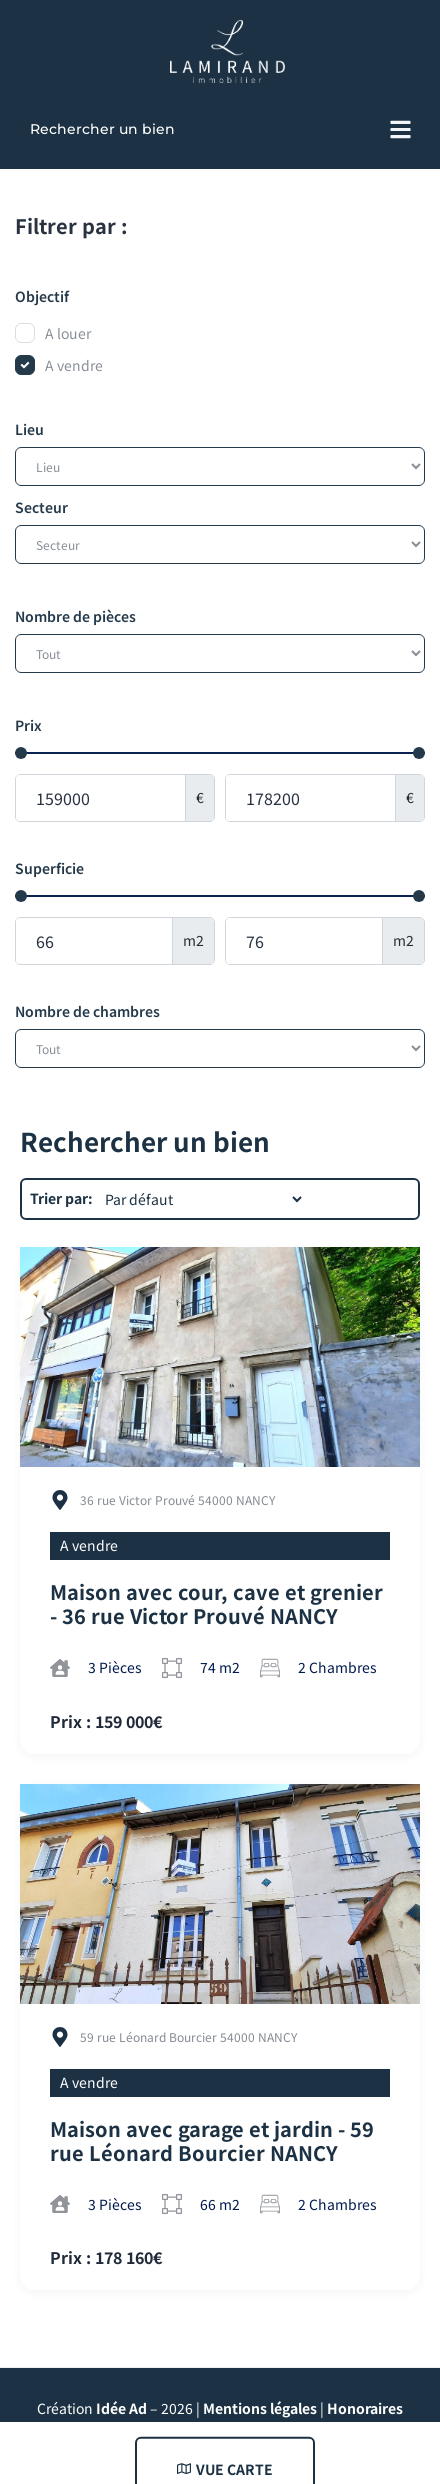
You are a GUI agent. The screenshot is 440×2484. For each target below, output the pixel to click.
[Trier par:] (203, 1199)
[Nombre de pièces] (220, 653)
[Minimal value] (220, 753)
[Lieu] (220, 466)
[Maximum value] (310, 798)
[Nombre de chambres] (220, 1048)
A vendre (89, 1545)
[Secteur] (220, 544)
